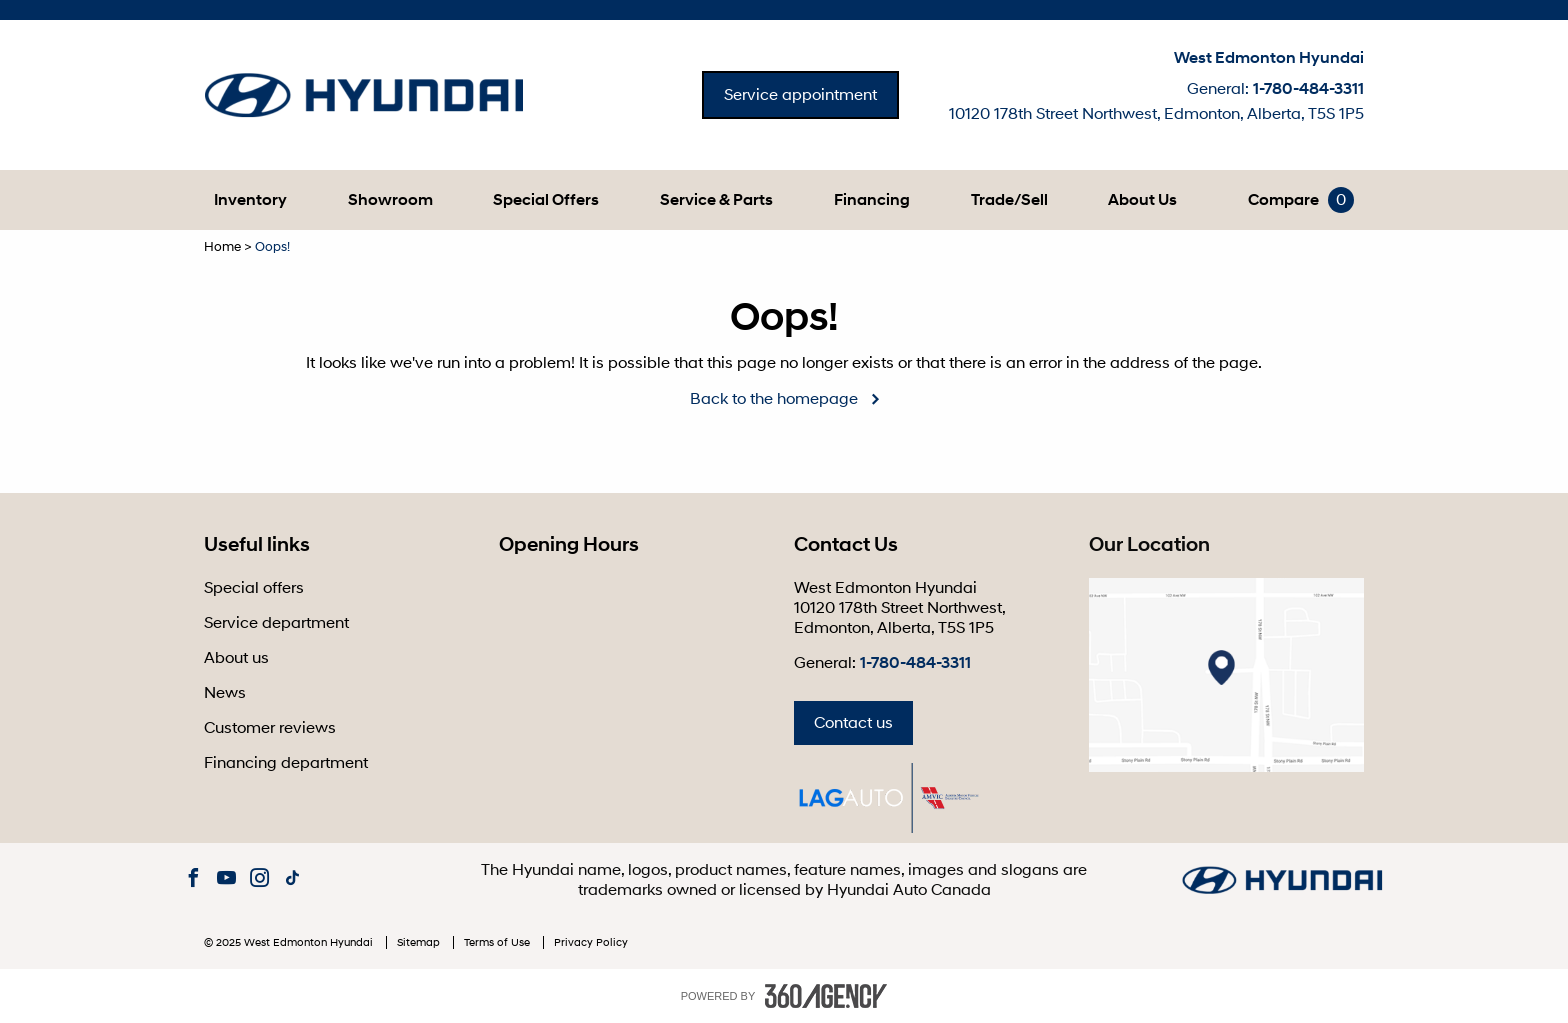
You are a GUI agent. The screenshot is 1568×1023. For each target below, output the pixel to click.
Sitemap (420, 942)
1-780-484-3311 (1308, 89)
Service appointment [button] (800, 95)
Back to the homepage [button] (774, 399)
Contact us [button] (853, 723)
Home (222, 247)
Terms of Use (498, 942)
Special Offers (546, 200)
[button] (250, 200)
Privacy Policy (591, 942)
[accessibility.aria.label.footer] (826, 996)
